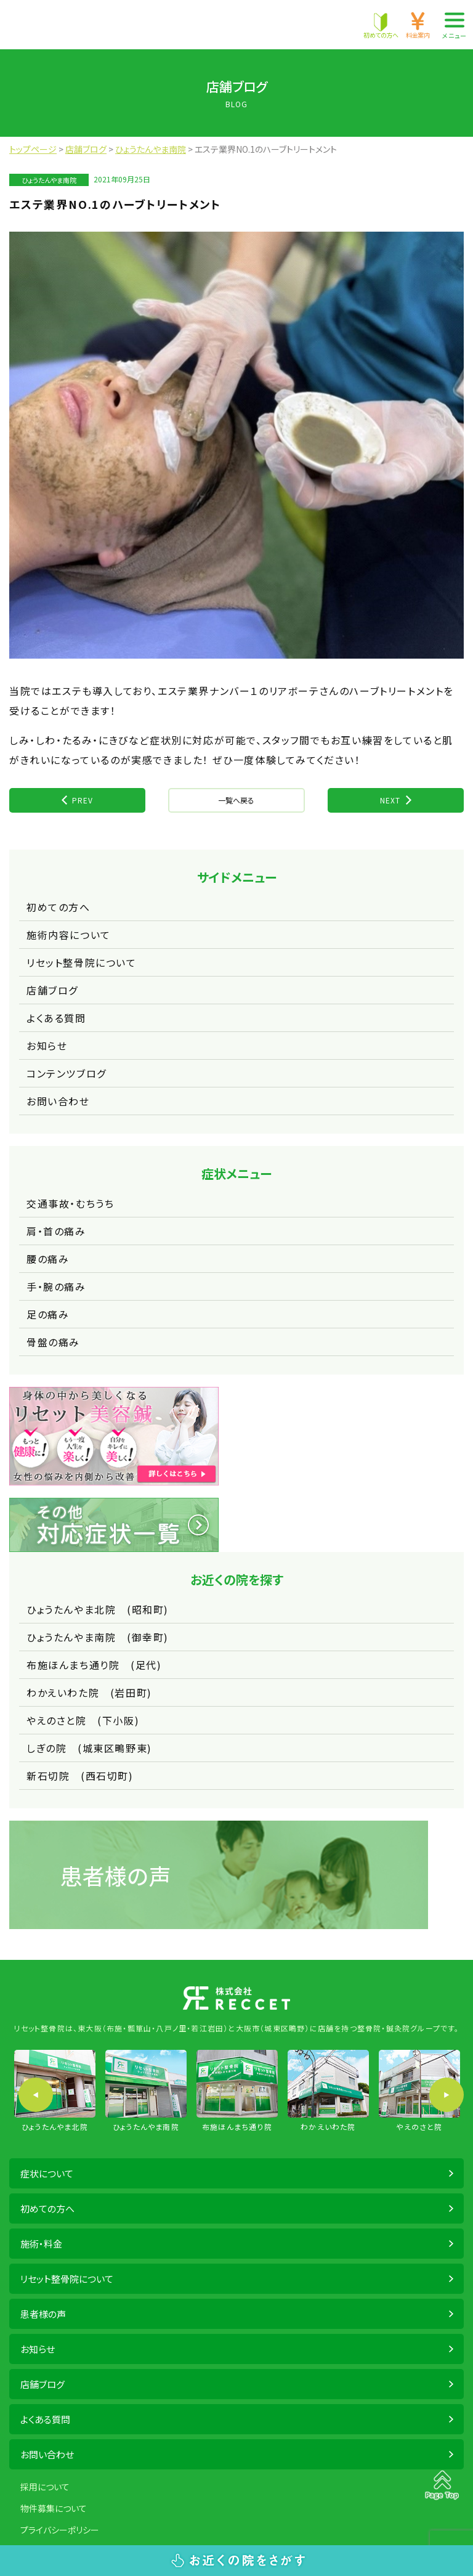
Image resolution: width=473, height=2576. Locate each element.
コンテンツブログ (66, 1073)
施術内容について (68, 934)
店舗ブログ (52, 990)
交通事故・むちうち (70, 1203)
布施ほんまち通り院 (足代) (93, 1664)
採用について (45, 2487)
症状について (46, 2173)
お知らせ (46, 1045)
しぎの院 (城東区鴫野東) (89, 1748)
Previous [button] (35, 2095)
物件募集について (53, 2508)
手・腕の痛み (56, 1286)
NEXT (390, 800)
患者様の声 (43, 2313)
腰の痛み (47, 1258)
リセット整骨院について (81, 962)
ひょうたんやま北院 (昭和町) (97, 1609)
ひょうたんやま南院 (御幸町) (97, 1637)
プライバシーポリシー (59, 2530)
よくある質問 (56, 1017)
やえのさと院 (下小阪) (82, 1720)
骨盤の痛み (53, 1342)
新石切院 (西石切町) (80, 1775)
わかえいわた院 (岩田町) (89, 1692)
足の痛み (47, 1314)
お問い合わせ (58, 1101)
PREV (83, 800)
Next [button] (446, 2095)
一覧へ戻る (236, 800)
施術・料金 (41, 2243)
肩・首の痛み (56, 1231)
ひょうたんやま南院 (49, 180)
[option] (54, 2091)
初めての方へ (58, 907)
